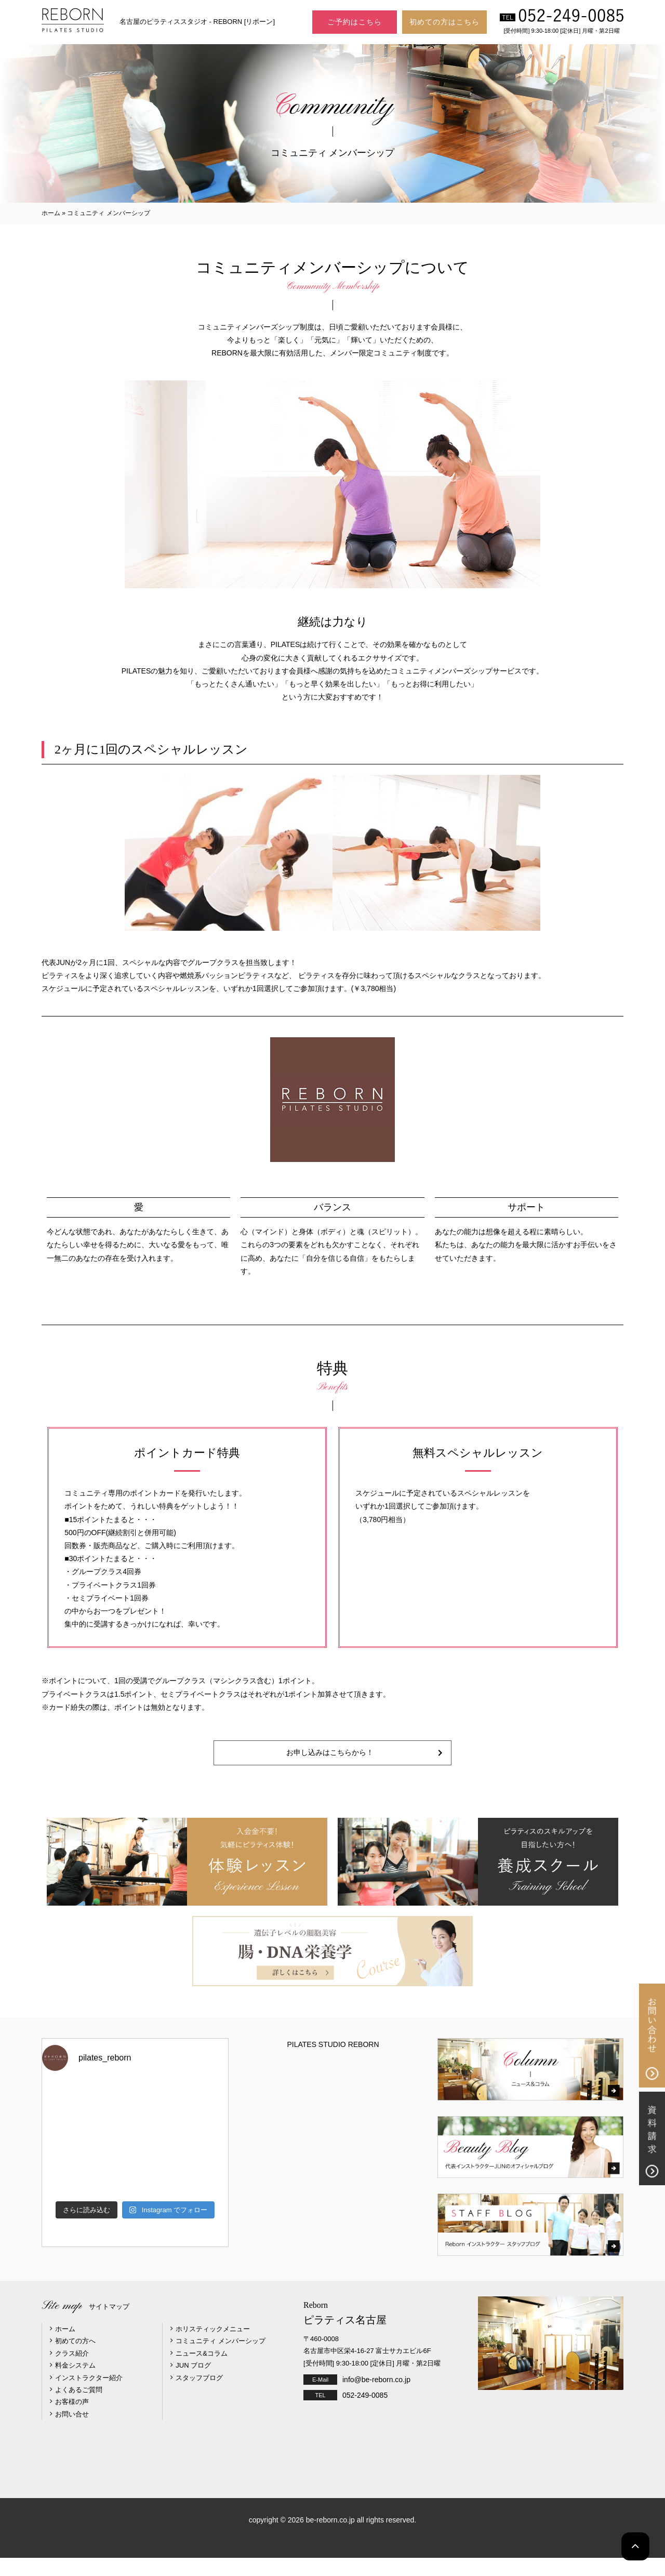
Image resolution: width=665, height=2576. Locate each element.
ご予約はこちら (354, 22)
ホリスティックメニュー (213, 2346)
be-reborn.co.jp (330, 2538)
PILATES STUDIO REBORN (333, 2062)
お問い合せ (72, 2432)
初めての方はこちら (444, 22)
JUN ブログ (193, 2383)
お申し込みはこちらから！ (332, 1761)
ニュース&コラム (202, 2371)
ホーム (51, 213)
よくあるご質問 (78, 2407)
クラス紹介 (72, 2371)
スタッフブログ (199, 2395)
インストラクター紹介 (89, 2395)
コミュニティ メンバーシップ (220, 2359)
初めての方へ (75, 2359)
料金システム (75, 2383)
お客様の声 (72, 2420)
